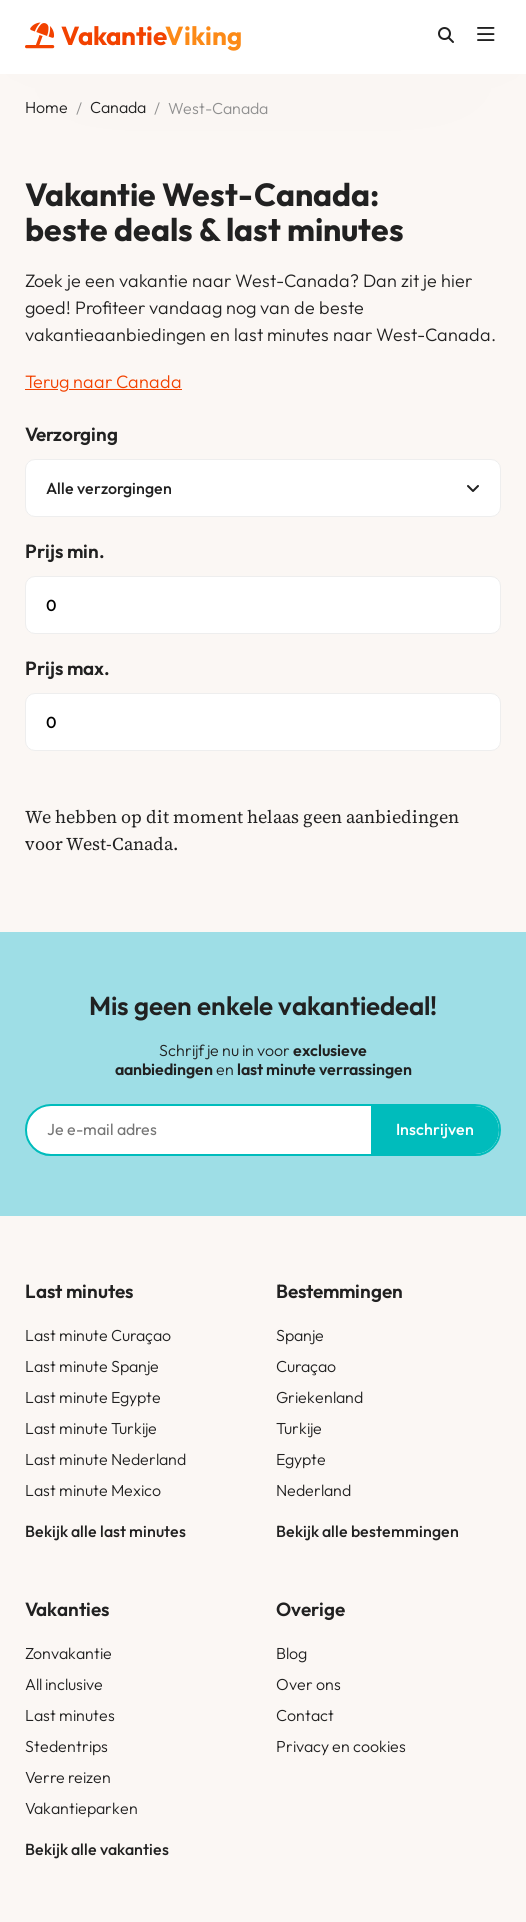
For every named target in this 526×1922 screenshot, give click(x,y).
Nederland (313, 1490)
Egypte (301, 1459)
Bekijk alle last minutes (105, 1531)
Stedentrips (66, 1746)
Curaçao (306, 1366)
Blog (291, 1653)
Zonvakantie (68, 1653)
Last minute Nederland (105, 1459)
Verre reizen (68, 1777)
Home (46, 108)
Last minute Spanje (92, 1366)
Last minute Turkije (91, 1428)
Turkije (299, 1428)
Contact (305, 1715)
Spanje (300, 1335)
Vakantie (133, 35)
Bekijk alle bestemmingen (367, 1531)
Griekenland (319, 1397)
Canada (118, 108)
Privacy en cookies (341, 1746)
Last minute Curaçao (98, 1335)
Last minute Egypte (93, 1397)
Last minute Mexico (93, 1490)
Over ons (308, 1684)
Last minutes (70, 1715)
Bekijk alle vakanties (97, 1849)
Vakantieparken (81, 1808)
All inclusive (64, 1684)
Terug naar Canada (103, 381)
